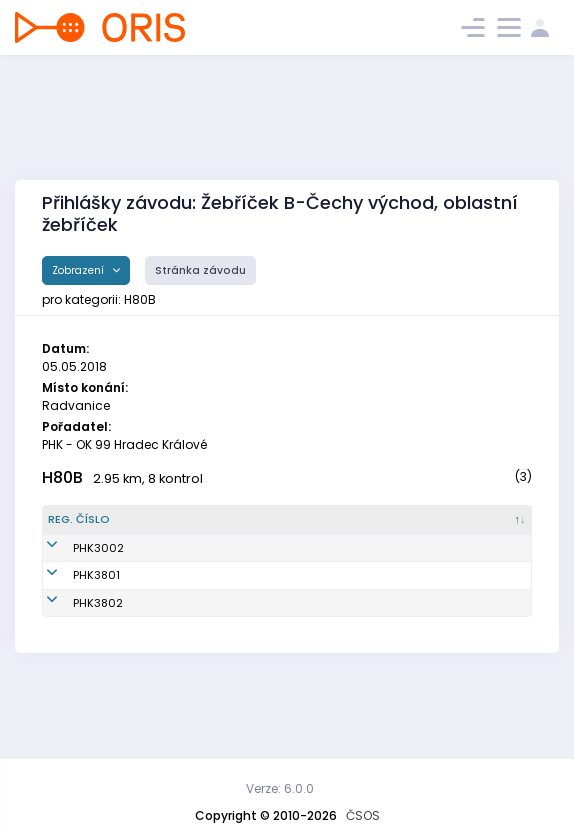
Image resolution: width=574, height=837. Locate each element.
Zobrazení (79, 270)
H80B (62, 477)
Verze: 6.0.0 (280, 788)
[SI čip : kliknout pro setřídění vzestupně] (496, 528)
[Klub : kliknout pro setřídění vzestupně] (317, 528)
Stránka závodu (200, 270)
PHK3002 (73, 573)
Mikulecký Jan (175, 617)
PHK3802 (73, 661)
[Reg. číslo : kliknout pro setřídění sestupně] (86, 528)
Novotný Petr (170, 661)
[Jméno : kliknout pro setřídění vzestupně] (193, 528)
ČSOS (363, 815)
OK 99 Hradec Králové (301, 572)
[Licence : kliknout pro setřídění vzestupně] (419, 528)
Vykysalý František (187, 573)
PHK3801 (71, 617)
